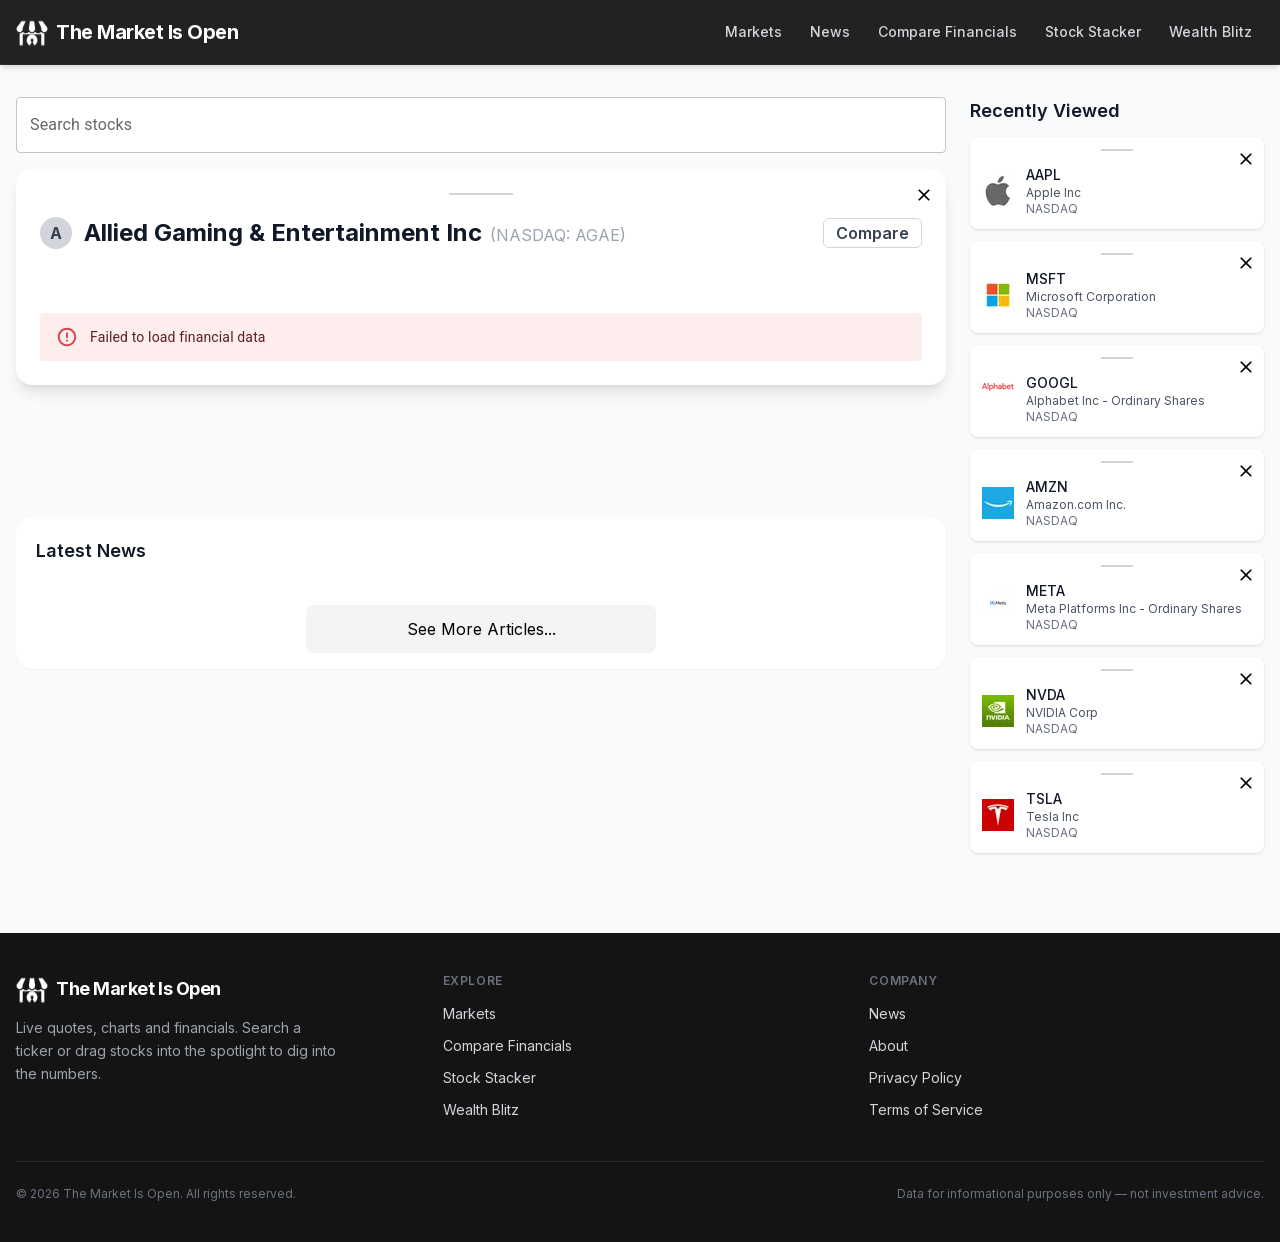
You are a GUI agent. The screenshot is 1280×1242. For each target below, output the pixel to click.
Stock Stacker (1093, 31)
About (888, 1045)
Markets (753, 31)
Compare (872, 233)
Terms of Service (926, 1109)
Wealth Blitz (1210, 31)
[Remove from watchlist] (1246, 157)
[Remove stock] (924, 193)
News (830, 31)
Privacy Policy (915, 1077)
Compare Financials (947, 31)
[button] (481, 277)
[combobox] (481, 125)
